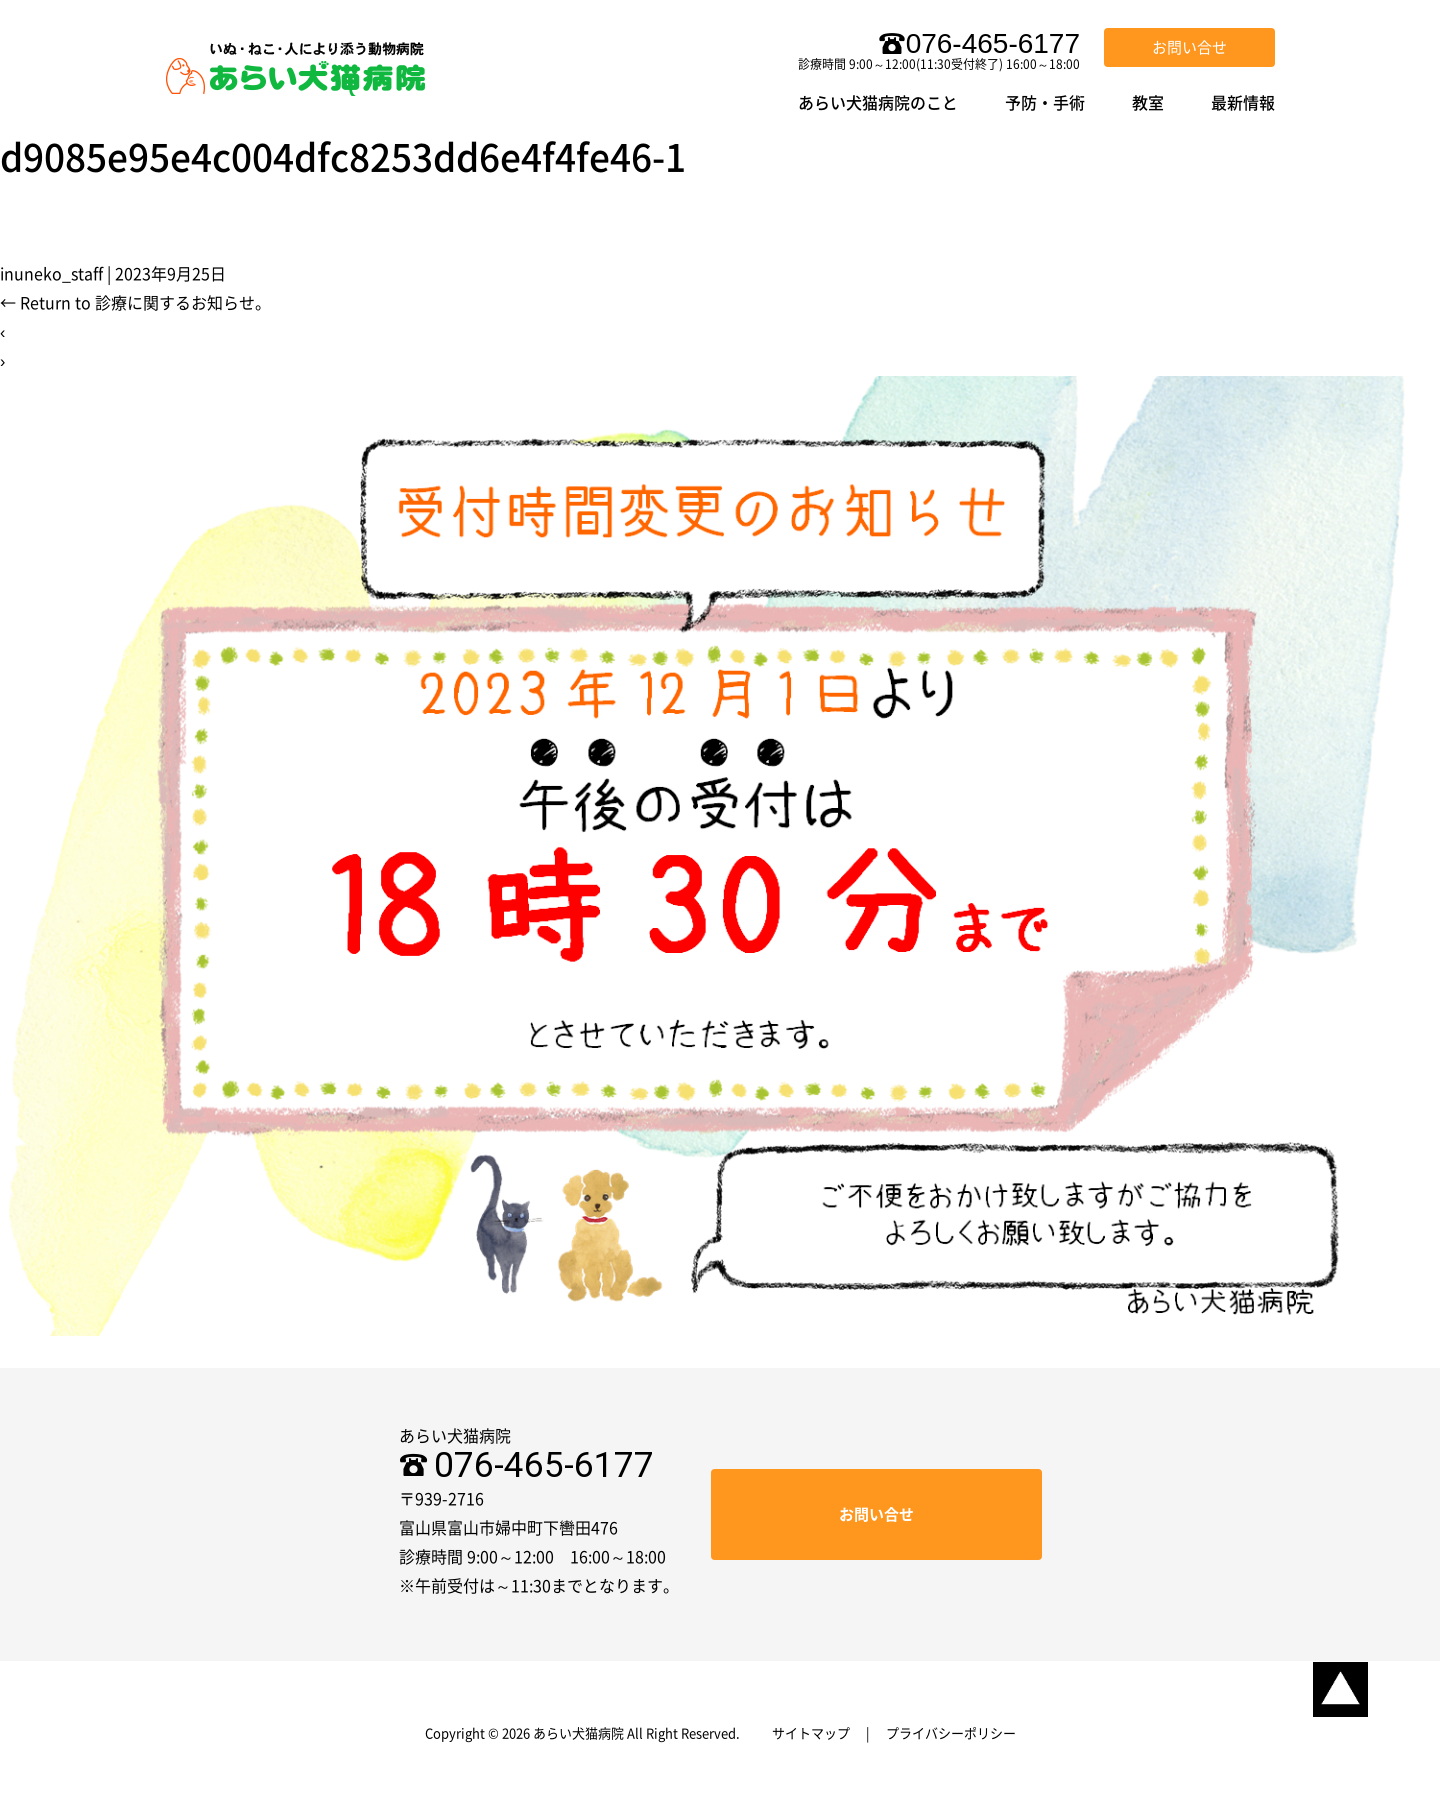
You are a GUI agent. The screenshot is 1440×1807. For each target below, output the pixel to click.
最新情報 (1243, 103)
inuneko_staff (51, 274)
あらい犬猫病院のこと (878, 103)
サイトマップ (811, 1733)
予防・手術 (1045, 103)
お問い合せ (1189, 47)
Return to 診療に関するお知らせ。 (135, 303)
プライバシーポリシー (951, 1733)
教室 (1148, 103)
